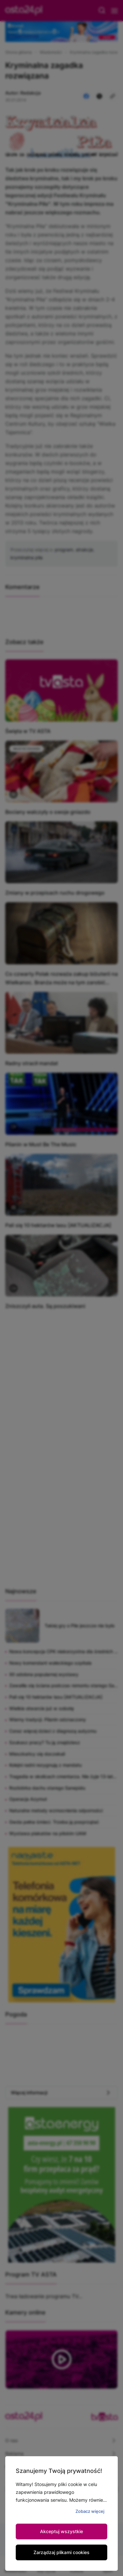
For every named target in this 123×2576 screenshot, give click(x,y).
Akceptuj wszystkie (61, 2531)
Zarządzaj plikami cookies (61, 2552)
